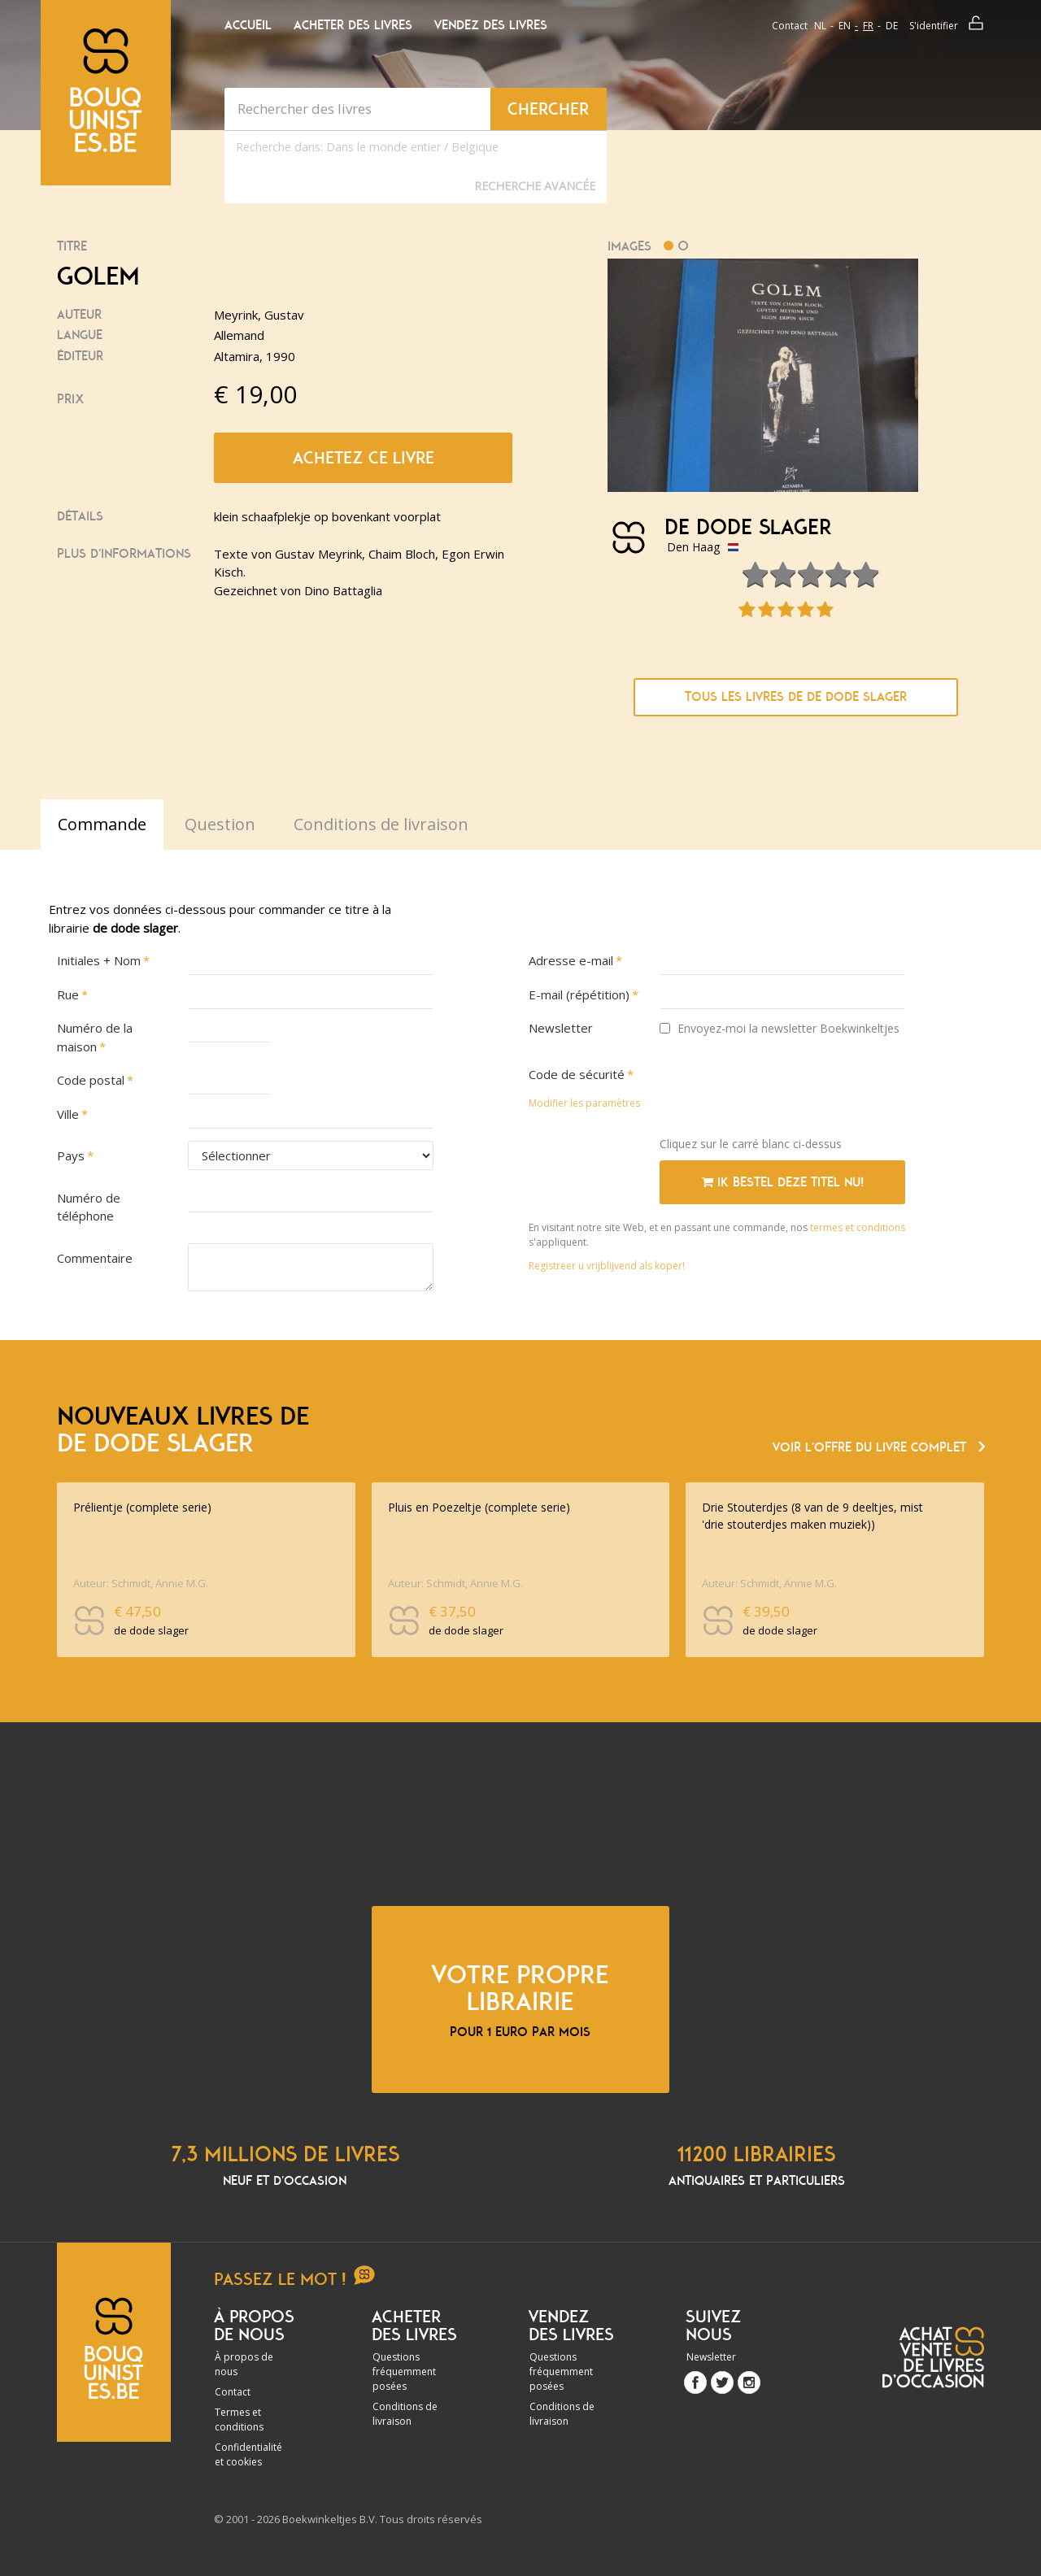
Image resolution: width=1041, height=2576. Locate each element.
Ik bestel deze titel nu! (783, 1182)
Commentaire (95, 1258)
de (892, 26)
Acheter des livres (353, 25)
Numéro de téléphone (88, 1207)
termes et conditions (857, 1227)
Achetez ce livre (363, 458)
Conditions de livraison (405, 2414)
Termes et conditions (239, 2419)
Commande (102, 824)
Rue (68, 994)
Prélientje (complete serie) (142, 1507)
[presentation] (783, 1092)
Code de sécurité (577, 1074)
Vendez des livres (490, 25)
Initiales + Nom (99, 960)
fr (868, 26)
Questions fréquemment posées (404, 2371)
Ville (68, 1114)
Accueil (248, 25)
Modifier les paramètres (584, 1103)
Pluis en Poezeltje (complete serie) (479, 1507)
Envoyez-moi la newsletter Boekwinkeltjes (779, 1028)
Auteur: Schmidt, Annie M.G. (140, 1583)
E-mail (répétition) (579, 994)
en (844, 26)
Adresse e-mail (571, 960)
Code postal (90, 1080)
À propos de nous (244, 2364)
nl (820, 26)
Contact (790, 26)
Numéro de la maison (95, 1037)
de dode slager (748, 527)
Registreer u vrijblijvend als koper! (607, 1266)
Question (220, 824)
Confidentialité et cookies (248, 2454)
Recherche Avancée (534, 186)
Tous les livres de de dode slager (796, 697)
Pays (71, 1155)
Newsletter (561, 1028)
